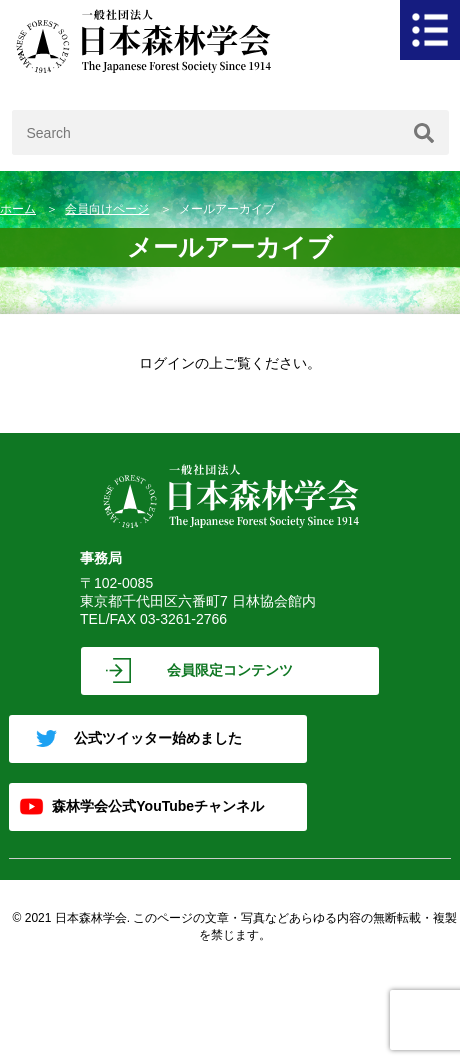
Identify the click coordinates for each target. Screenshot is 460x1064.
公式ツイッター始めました (158, 738)
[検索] (424, 132)
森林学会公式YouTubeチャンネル (158, 806)
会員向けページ (107, 209)
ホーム (18, 209)
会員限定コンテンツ (230, 670)
